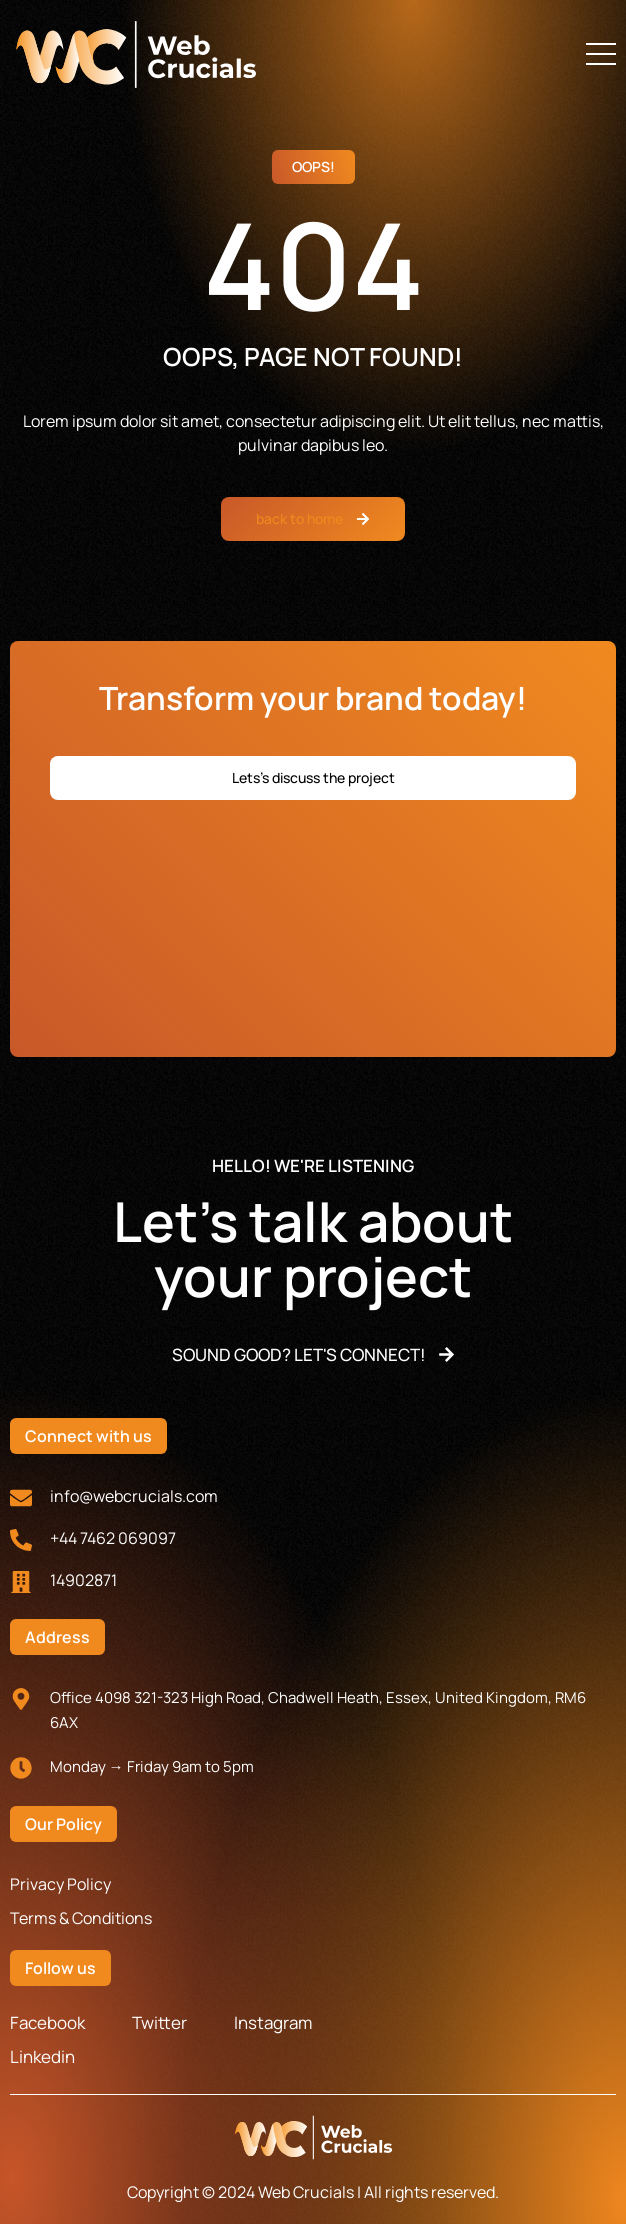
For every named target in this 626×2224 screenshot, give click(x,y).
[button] (601, 54)
